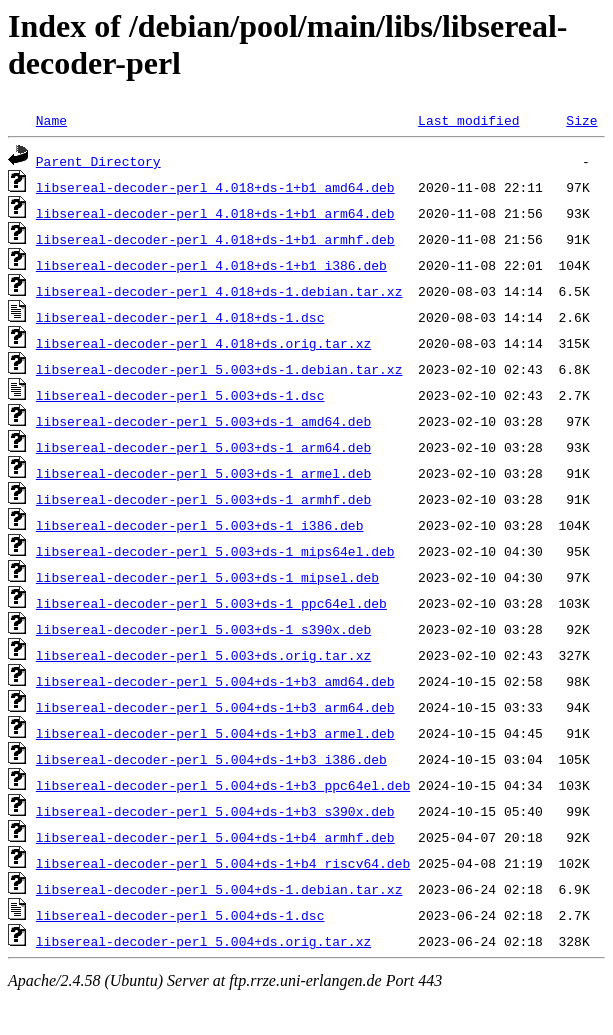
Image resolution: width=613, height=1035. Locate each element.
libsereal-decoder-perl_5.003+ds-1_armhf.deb (203, 499)
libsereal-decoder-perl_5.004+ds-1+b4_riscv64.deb (223, 863)
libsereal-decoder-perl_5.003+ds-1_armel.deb (203, 473)
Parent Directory (98, 161)
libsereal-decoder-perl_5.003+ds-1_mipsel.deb (207, 577)
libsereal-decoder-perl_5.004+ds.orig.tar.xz (203, 941)
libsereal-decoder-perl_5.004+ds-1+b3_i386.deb (211, 759)
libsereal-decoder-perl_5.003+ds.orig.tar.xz (203, 655)
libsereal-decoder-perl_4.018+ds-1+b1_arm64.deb (215, 213)
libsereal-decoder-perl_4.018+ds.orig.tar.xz (203, 343)
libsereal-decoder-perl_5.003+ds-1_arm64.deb (203, 447)
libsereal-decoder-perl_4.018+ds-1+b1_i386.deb (211, 265)
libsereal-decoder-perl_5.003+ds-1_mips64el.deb (215, 551)
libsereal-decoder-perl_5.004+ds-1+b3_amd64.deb (215, 681)
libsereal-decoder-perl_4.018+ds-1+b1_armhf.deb (215, 239)
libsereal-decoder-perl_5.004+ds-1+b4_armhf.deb (215, 837)
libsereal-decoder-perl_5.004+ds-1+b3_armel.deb (215, 733)
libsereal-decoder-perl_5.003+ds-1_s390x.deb (203, 629)
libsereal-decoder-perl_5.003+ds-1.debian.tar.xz (219, 369)
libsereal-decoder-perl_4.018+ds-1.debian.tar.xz (219, 291)
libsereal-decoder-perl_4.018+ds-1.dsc (180, 317)
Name (51, 120)
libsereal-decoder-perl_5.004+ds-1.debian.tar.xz (219, 889)
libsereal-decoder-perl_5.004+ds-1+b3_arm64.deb (215, 707)
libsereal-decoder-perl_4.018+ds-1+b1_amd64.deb (215, 187)
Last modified (468, 120)
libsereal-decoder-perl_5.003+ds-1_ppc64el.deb (211, 603)
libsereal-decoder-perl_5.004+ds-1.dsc (180, 915)
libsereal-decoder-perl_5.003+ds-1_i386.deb (200, 525)
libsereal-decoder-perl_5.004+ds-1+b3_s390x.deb (215, 811)
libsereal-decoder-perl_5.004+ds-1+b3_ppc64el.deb (223, 785)
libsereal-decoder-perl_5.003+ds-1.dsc (180, 395)
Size (581, 120)
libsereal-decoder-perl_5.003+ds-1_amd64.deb (203, 421)
